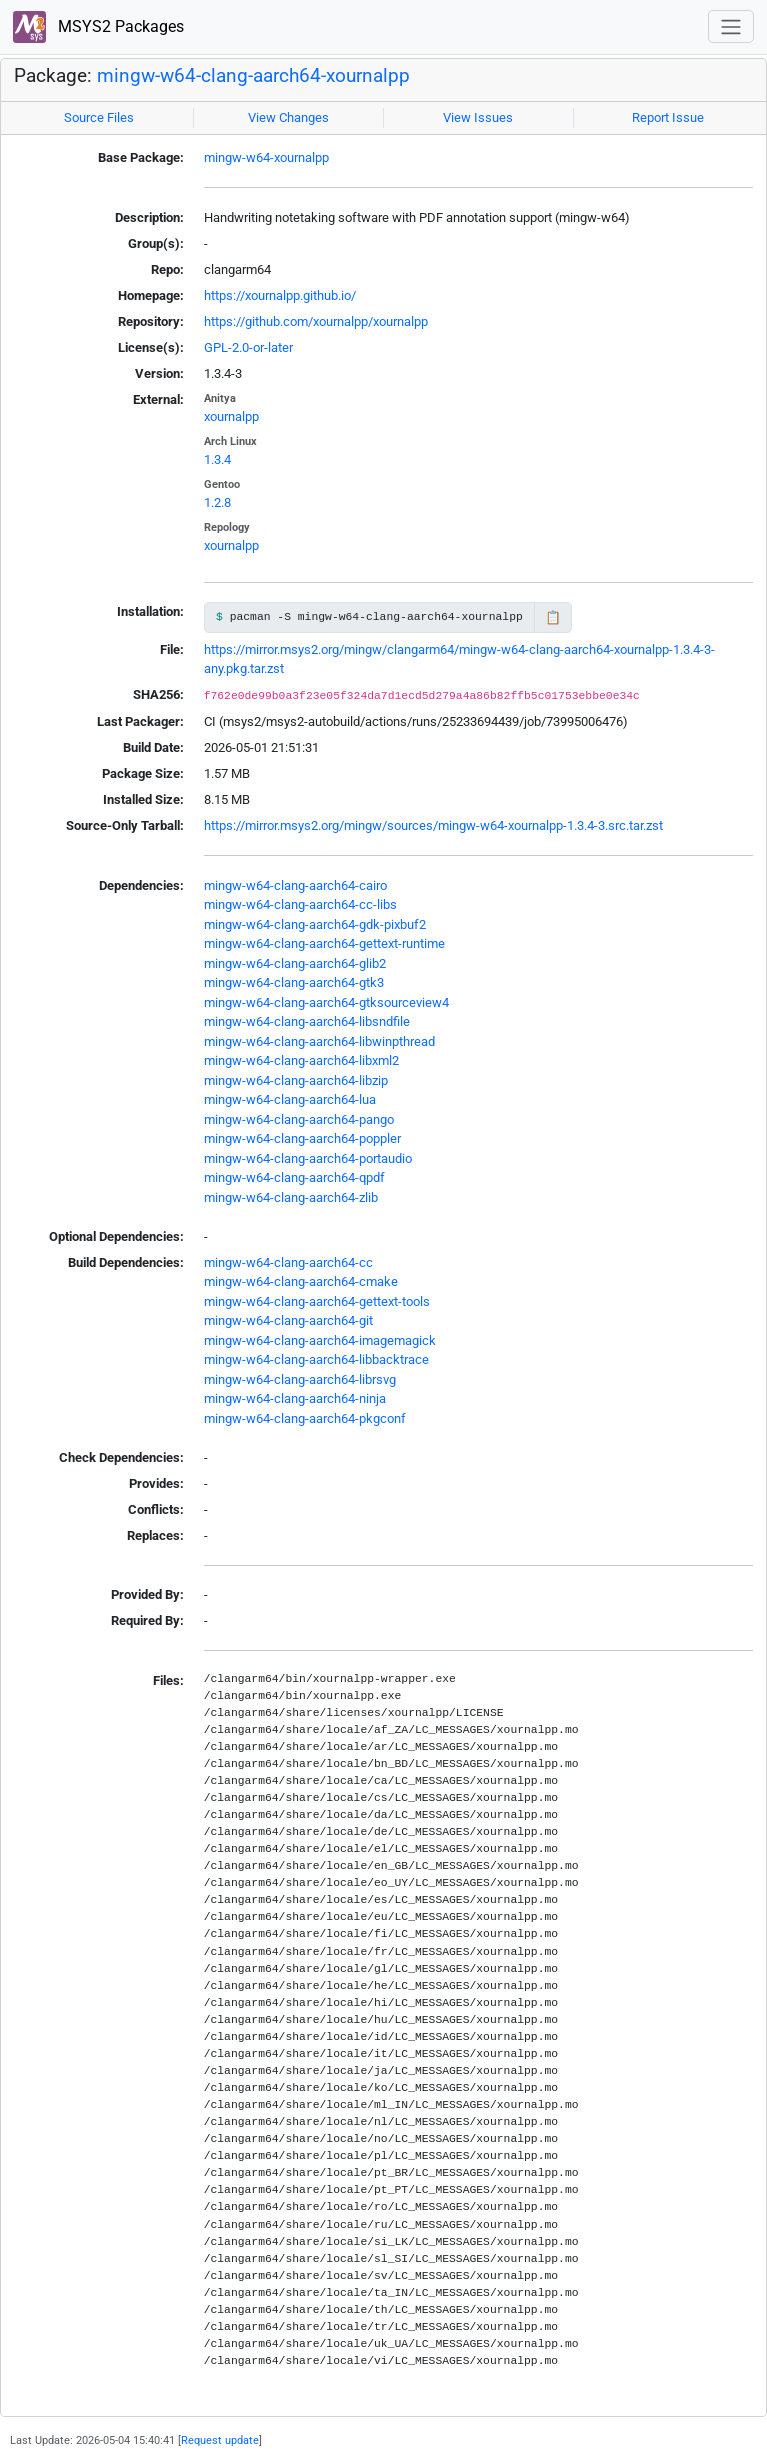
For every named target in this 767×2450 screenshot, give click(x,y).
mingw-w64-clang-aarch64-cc (288, 1262)
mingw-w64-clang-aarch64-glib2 (295, 963)
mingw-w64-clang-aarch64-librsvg (300, 1379)
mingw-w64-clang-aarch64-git (288, 1320)
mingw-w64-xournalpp (266, 157)
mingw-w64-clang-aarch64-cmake (301, 1281)
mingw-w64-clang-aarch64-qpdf (294, 1177)
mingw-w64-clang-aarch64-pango (299, 1119)
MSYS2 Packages (98, 27)
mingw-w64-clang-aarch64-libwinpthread (319, 1041)
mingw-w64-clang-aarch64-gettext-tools (317, 1301)
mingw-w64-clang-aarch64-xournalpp (253, 75)
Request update (220, 2440)
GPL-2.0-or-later (248, 347)
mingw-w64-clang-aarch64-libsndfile (307, 1021)
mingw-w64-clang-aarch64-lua (290, 1099)
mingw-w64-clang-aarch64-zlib (291, 1197)
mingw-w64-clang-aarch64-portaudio (308, 1158)
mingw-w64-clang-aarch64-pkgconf (305, 1418)
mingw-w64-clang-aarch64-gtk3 (294, 982)
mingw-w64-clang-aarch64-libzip (296, 1080)
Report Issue (668, 117)
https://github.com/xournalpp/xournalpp (316, 321)
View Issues (478, 117)
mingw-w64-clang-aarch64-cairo (295, 885)
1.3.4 (217, 459)
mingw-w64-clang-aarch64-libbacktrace (316, 1359)
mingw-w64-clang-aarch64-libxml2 (301, 1060)
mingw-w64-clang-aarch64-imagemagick (320, 1340)
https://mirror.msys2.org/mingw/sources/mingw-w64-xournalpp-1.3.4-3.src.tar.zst (433, 825)
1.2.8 (217, 502)
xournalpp (231, 416)
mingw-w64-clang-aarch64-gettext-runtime (324, 943)
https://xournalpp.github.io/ (280, 295)
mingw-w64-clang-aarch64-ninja (295, 1398)
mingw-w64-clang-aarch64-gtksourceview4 (326, 1002)
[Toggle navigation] (731, 26)
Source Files (99, 117)
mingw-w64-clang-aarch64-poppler (302, 1138)
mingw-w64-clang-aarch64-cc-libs (300, 904)
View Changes (288, 117)
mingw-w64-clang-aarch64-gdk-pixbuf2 (315, 924)
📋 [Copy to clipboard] (553, 617)
